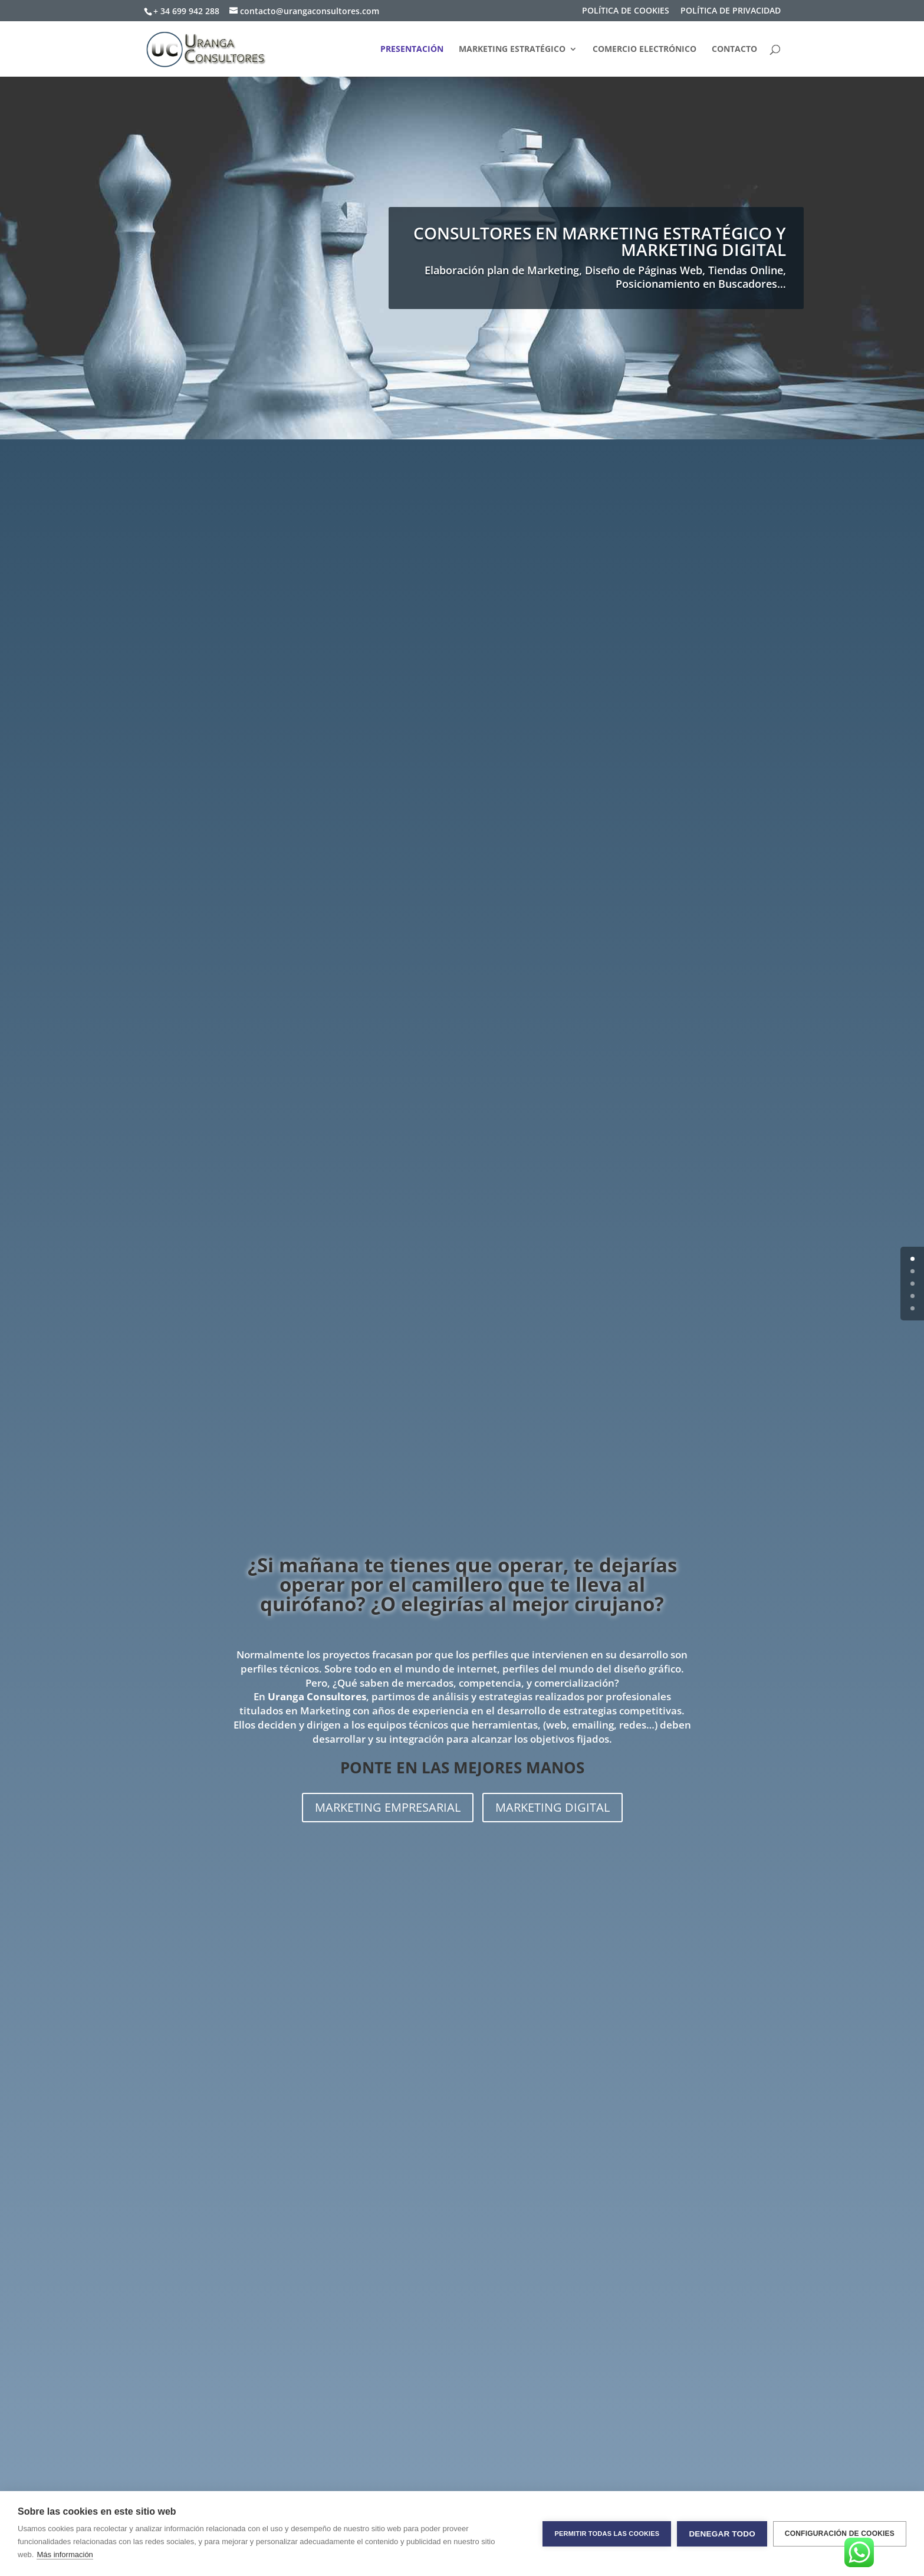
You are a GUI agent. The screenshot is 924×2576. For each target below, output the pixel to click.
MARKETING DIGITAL (552, 1807)
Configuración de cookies (840, 2533)
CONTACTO (734, 49)
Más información (65, 2554)
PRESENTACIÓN (411, 49)
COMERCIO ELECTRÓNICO (644, 49)
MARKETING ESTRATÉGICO (512, 49)
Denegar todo (722, 2533)
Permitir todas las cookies (606, 2533)
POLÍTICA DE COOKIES (625, 11)
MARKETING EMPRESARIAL (388, 1807)
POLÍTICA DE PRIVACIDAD (730, 11)
